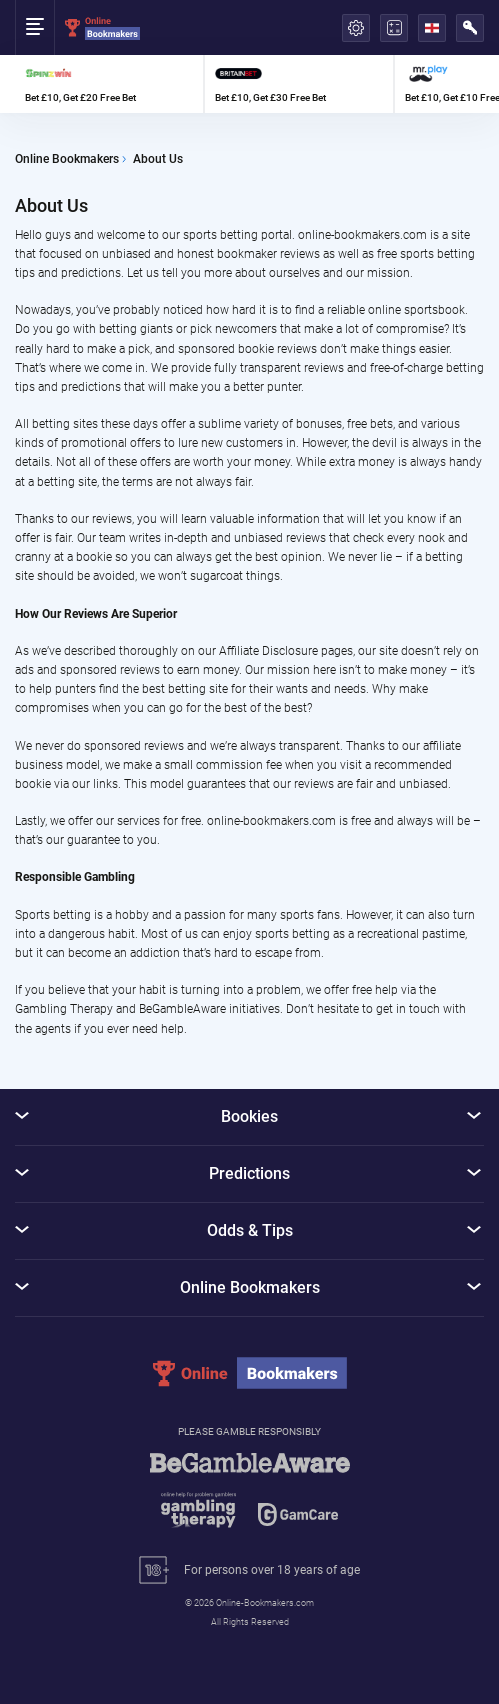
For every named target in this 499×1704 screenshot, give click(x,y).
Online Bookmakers (67, 159)
